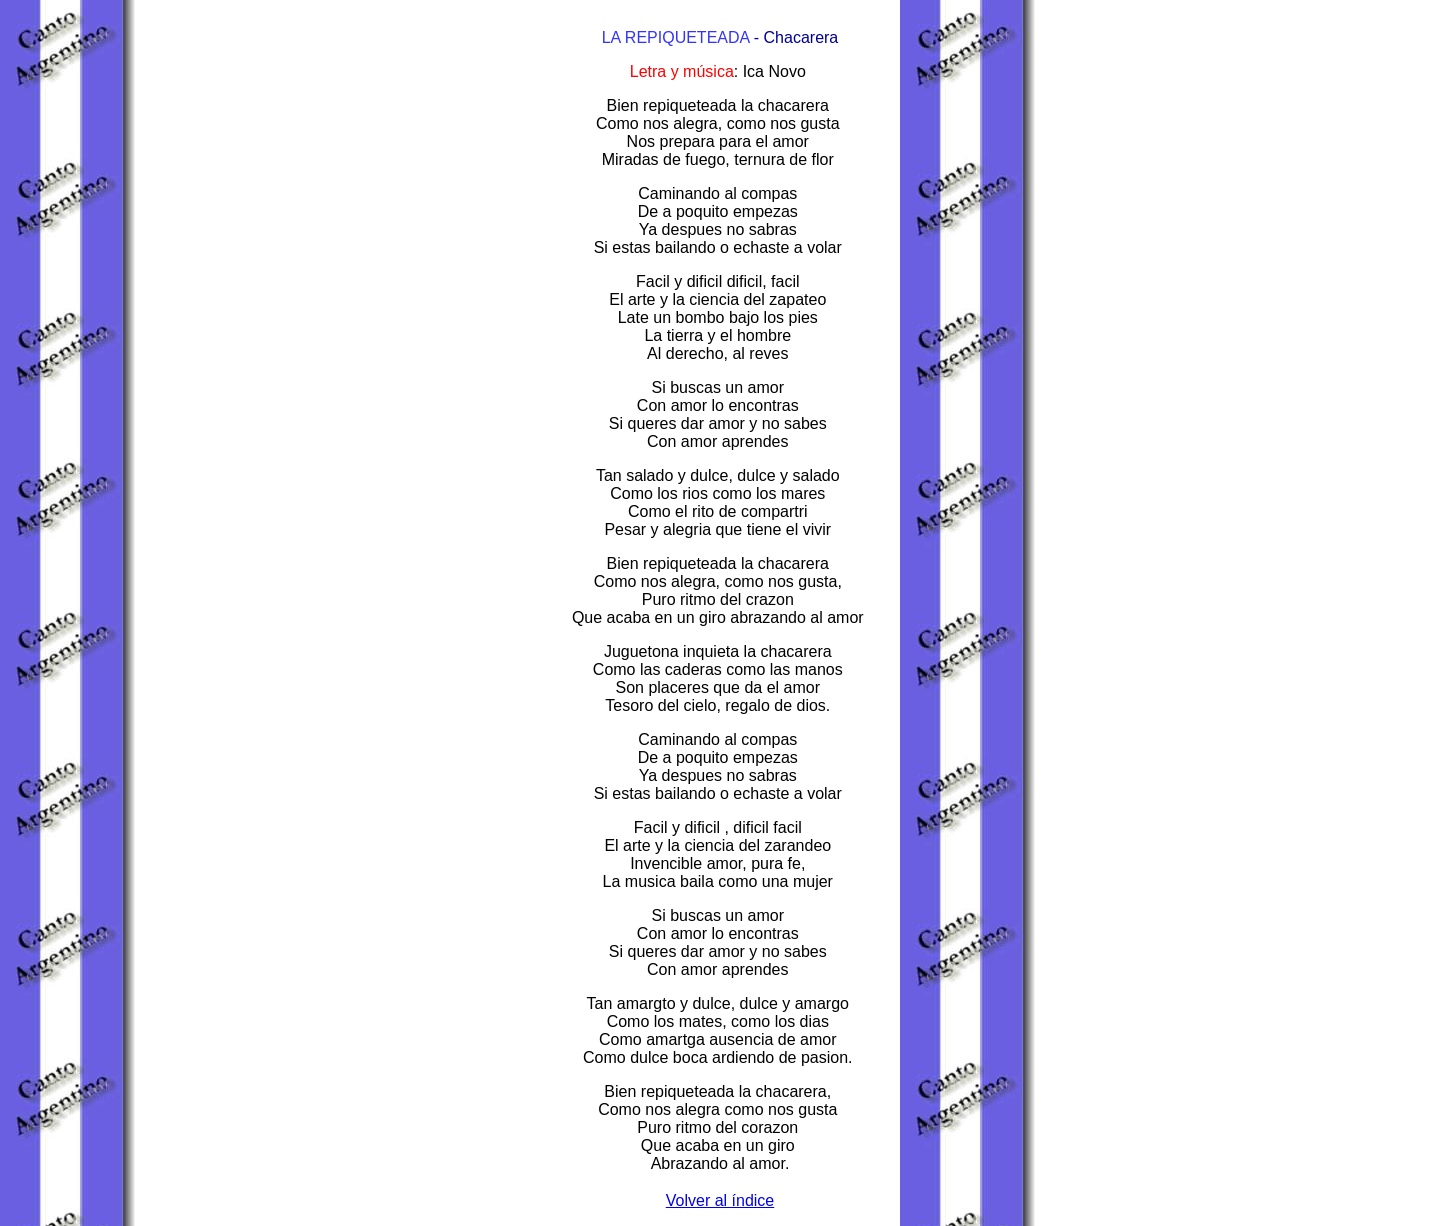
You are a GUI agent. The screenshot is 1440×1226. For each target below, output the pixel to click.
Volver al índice (720, 1200)
